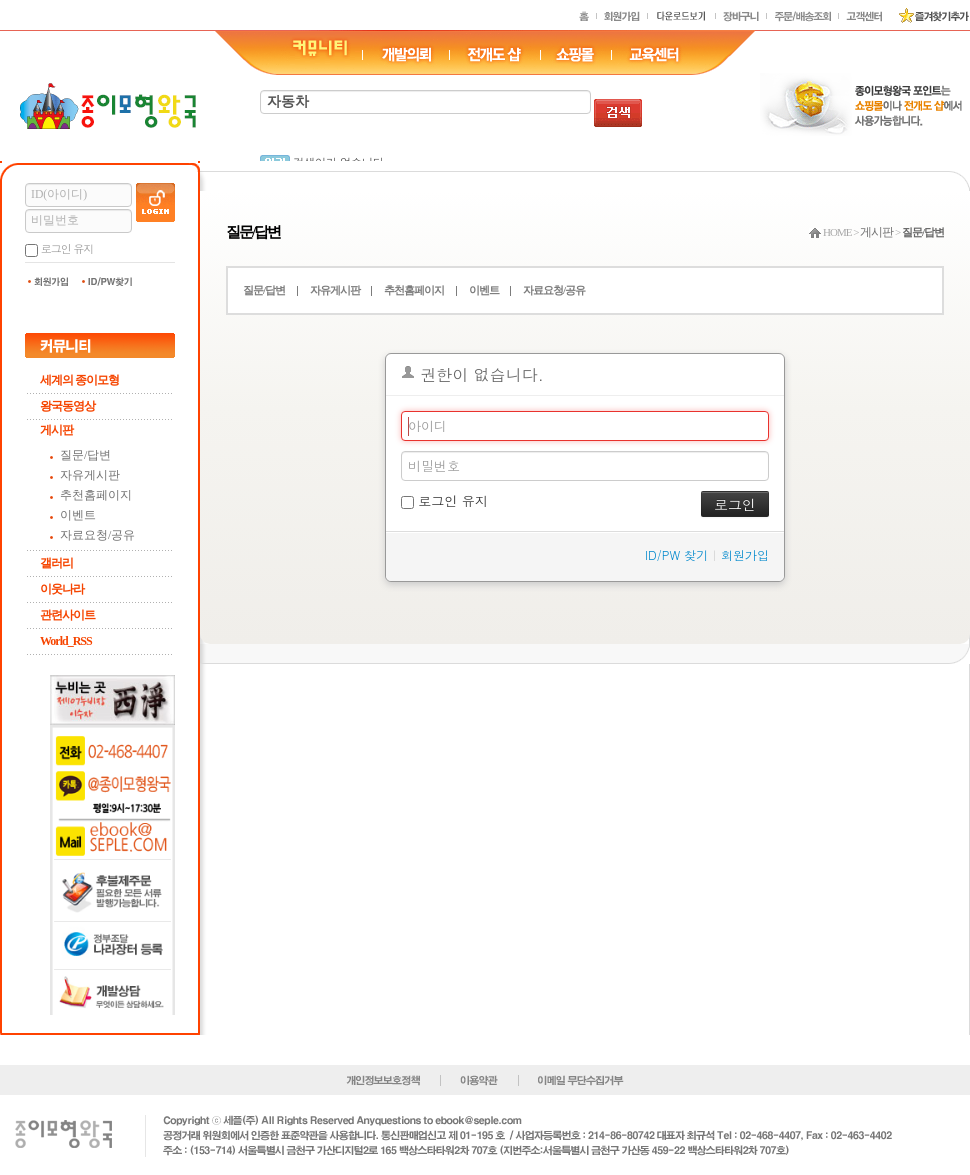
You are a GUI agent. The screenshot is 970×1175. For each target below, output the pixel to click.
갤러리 (56, 563)
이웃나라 (62, 589)
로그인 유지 (67, 248)
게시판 (56, 430)
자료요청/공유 (97, 535)
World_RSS (66, 641)
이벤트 (78, 515)
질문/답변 (85, 455)
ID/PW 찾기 (676, 554)
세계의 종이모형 (79, 380)
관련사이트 (67, 615)
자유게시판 (90, 475)
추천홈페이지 (96, 495)
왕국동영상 (67, 406)
